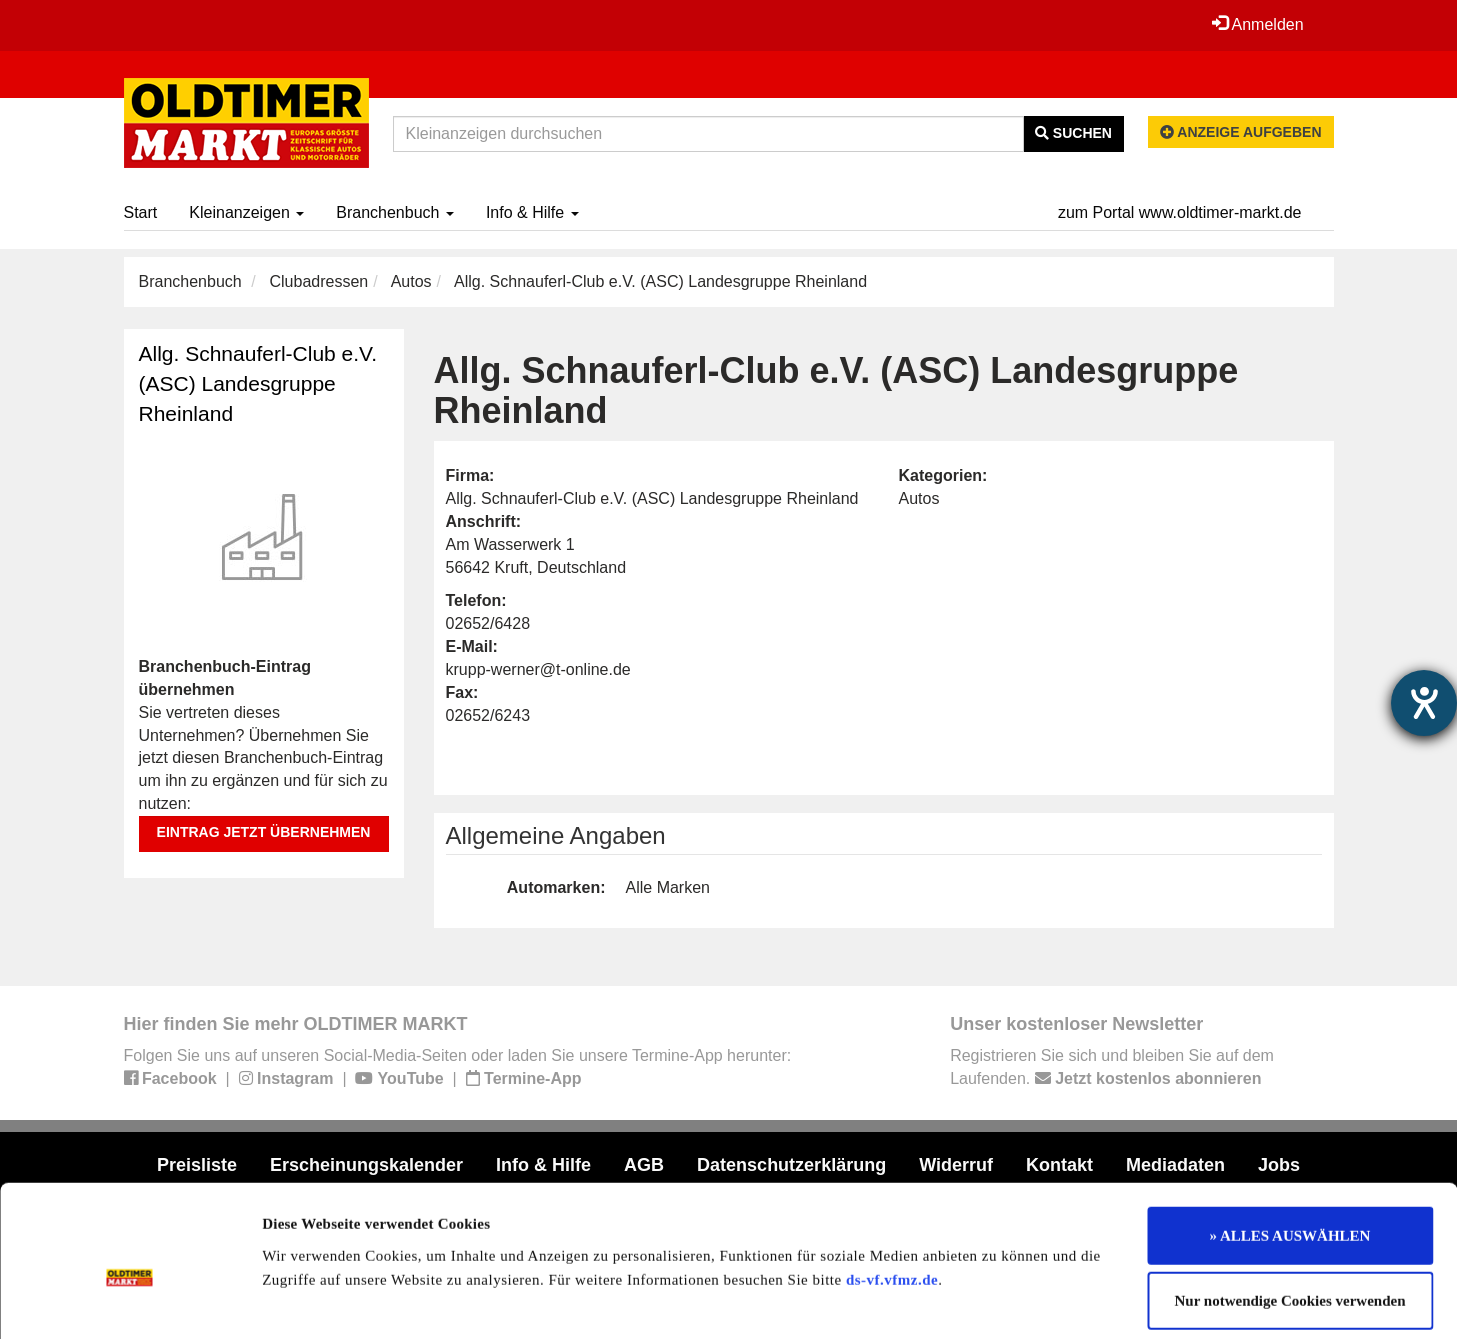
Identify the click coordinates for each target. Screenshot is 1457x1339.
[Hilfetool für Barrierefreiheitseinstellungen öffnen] (1424, 703)
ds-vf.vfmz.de (892, 1186)
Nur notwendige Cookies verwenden (1290, 1208)
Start (141, 212)
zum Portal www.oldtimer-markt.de (1180, 212)
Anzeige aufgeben (1241, 132)
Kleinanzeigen (246, 212)
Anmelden (1258, 24)
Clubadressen (318, 281)
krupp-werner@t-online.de (538, 669)
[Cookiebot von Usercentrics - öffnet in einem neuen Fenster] (129, 1300)
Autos (411, 281)
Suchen (1073, 133)
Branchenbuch (395, 212)
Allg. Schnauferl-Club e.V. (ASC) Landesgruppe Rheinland (258, 383)
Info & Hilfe (532, 212)
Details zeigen (1032, 1300)
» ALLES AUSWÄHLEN (1290, 1142)
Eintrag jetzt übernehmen (264, 832)
